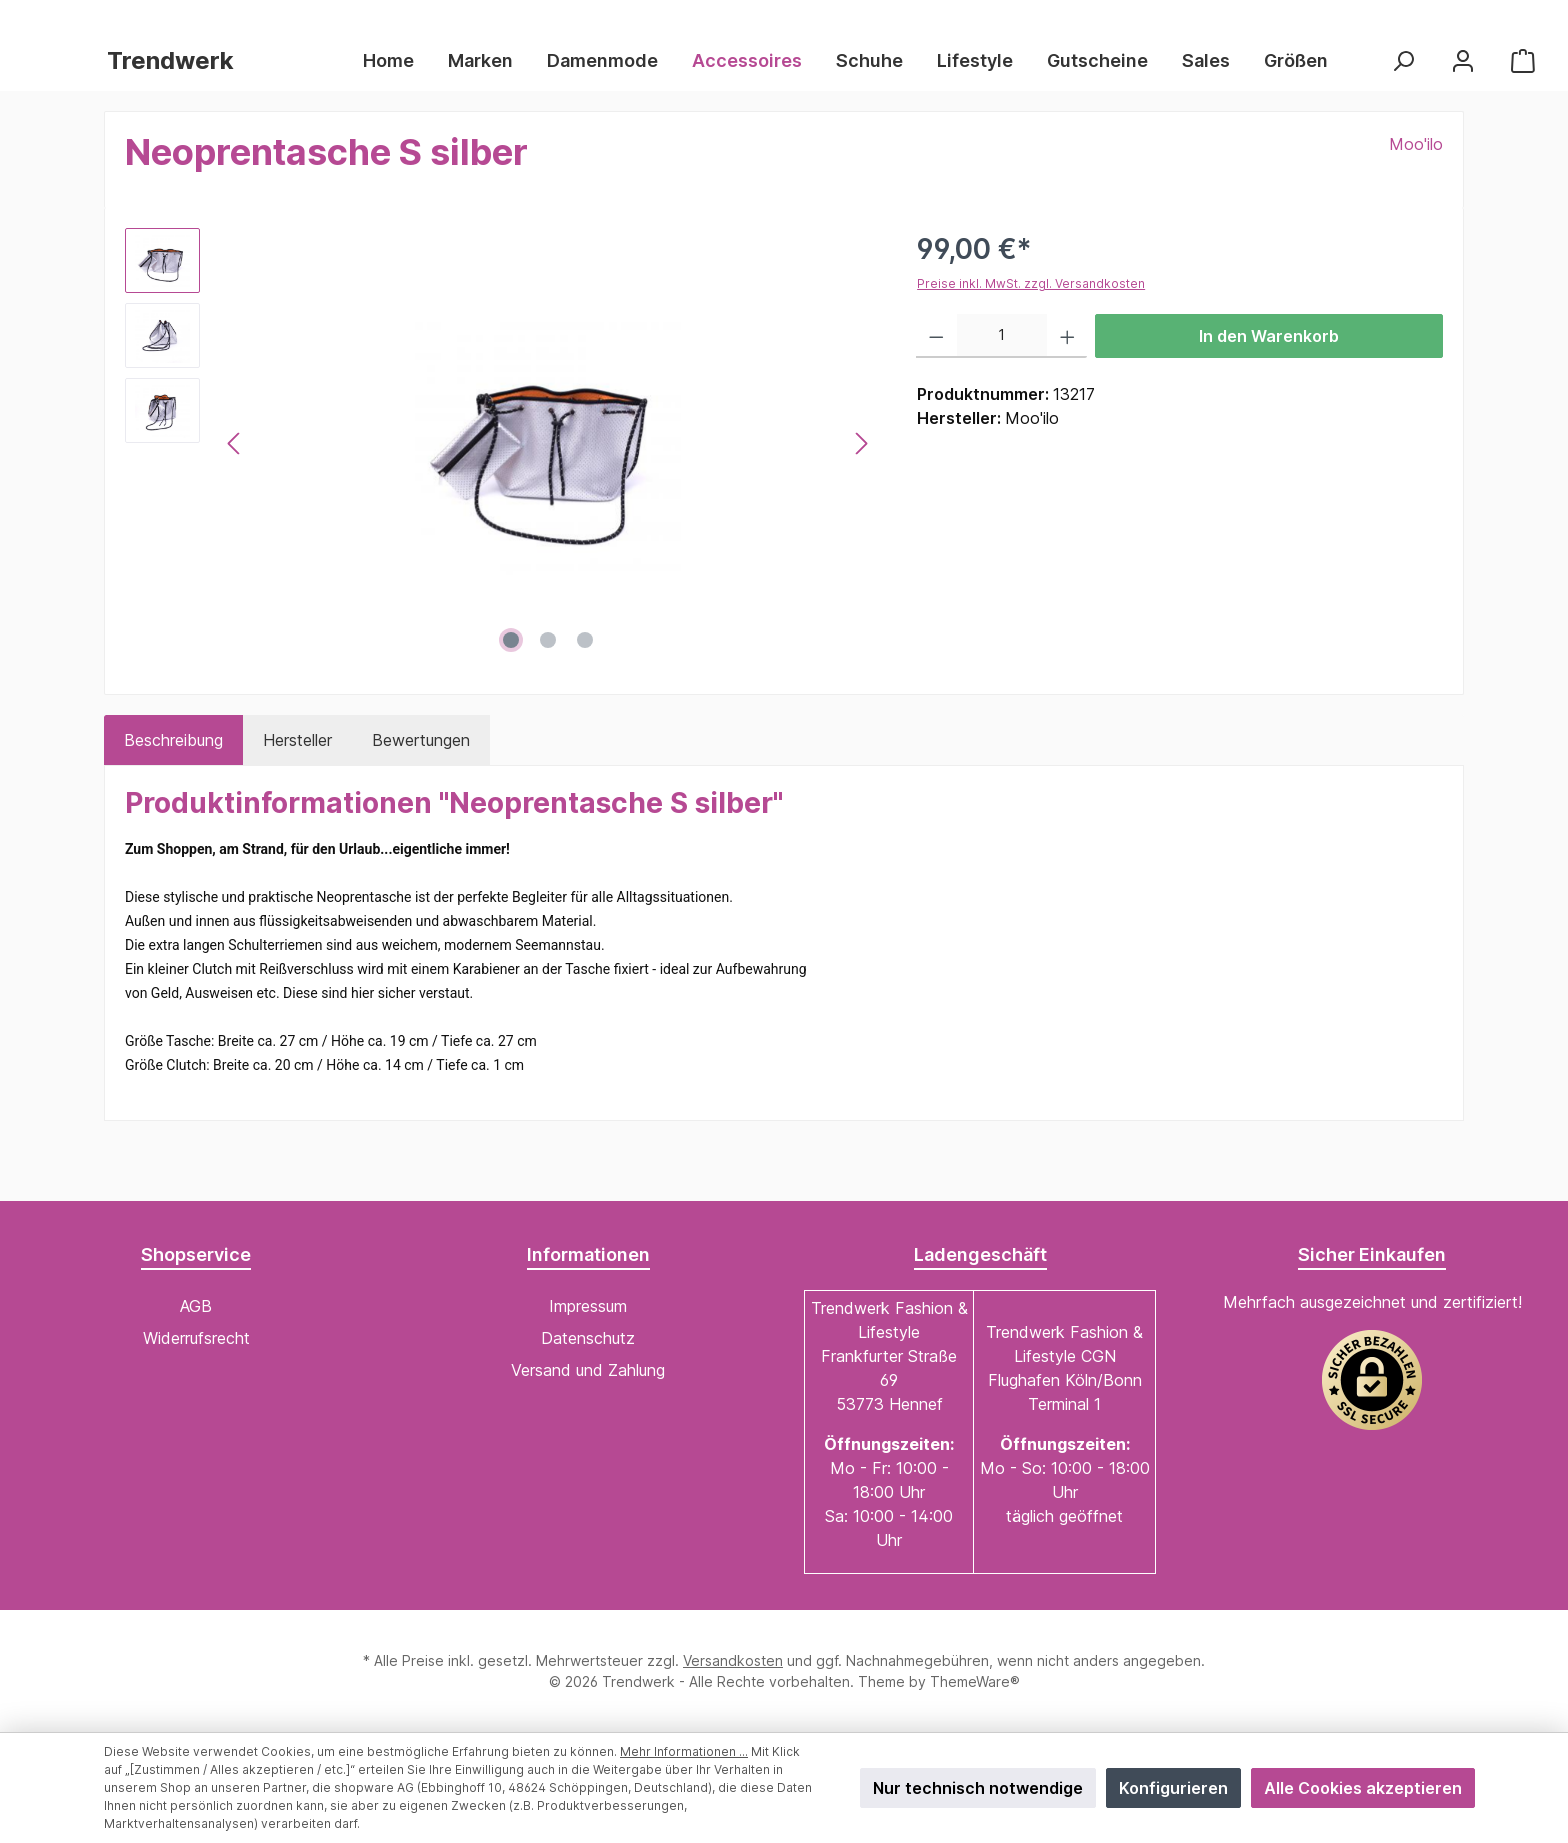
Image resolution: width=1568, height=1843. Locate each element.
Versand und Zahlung (588, 1370)
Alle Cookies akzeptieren (1363, 1788)
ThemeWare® (975, 1681)
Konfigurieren (1173, 1788)
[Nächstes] (861, 443)
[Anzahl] (1002, 336)
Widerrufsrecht (196, 1338)
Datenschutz (588, 1338)
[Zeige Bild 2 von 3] (548, 640)
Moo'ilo (1416, 144)
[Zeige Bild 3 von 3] (585, 640)
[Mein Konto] (1463, 60)
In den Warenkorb (1269, 336)
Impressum (588, 1306)
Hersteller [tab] (297, 740)
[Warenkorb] (1523, 60)
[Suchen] (1403, 60)
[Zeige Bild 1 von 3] (511, 640)
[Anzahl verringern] (936, 336)
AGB (196, 1306)
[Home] (397, 61)
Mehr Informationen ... (684, 1751)
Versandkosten (733, 1660)
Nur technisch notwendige (978, 1788)
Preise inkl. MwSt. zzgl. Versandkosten (1031, 283)
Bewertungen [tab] (421, 740)
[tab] (173, 740)
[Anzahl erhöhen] (1067, 336)
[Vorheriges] (235, 443)
